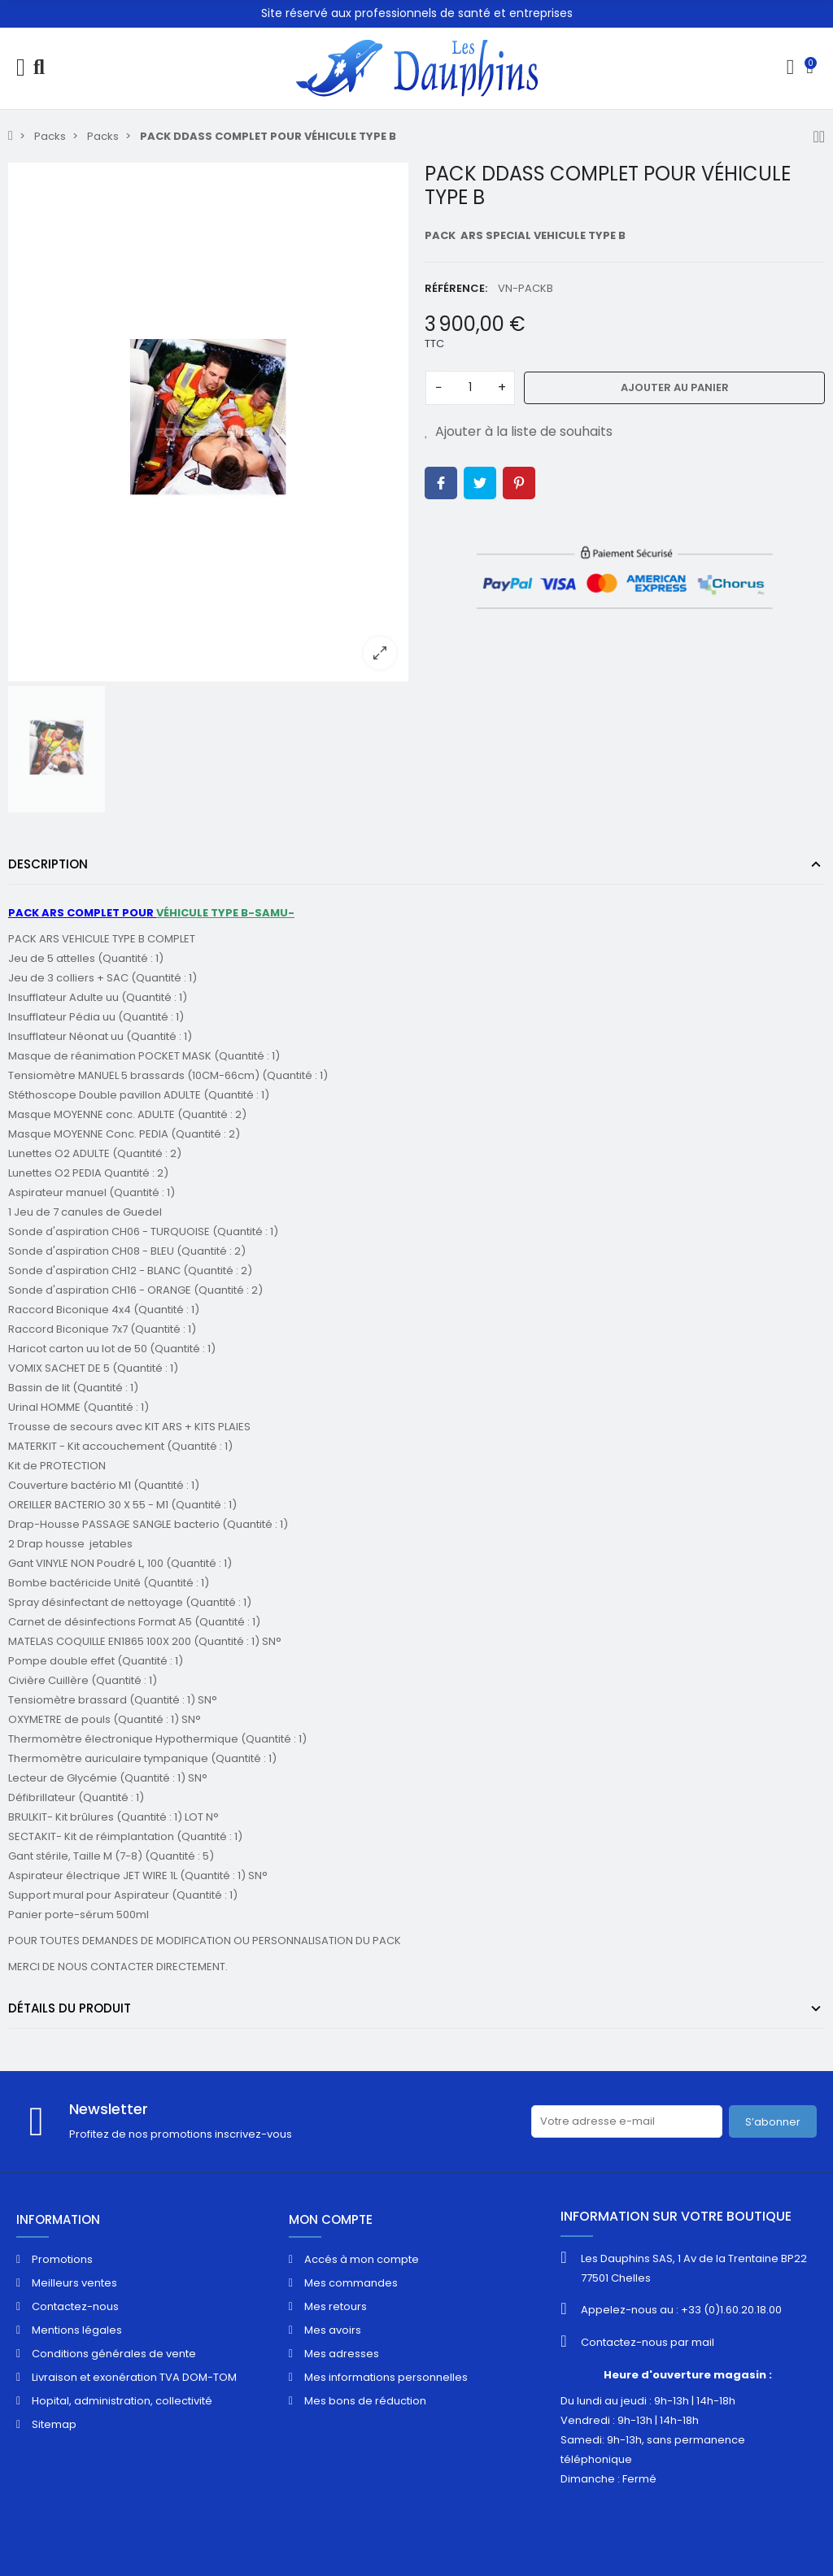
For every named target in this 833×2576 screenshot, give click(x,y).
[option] (208, 422)
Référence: (456, 288)
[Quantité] (470, 388)
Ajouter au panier (675, 387)
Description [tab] (48, 863)
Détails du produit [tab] (69, 2008)
